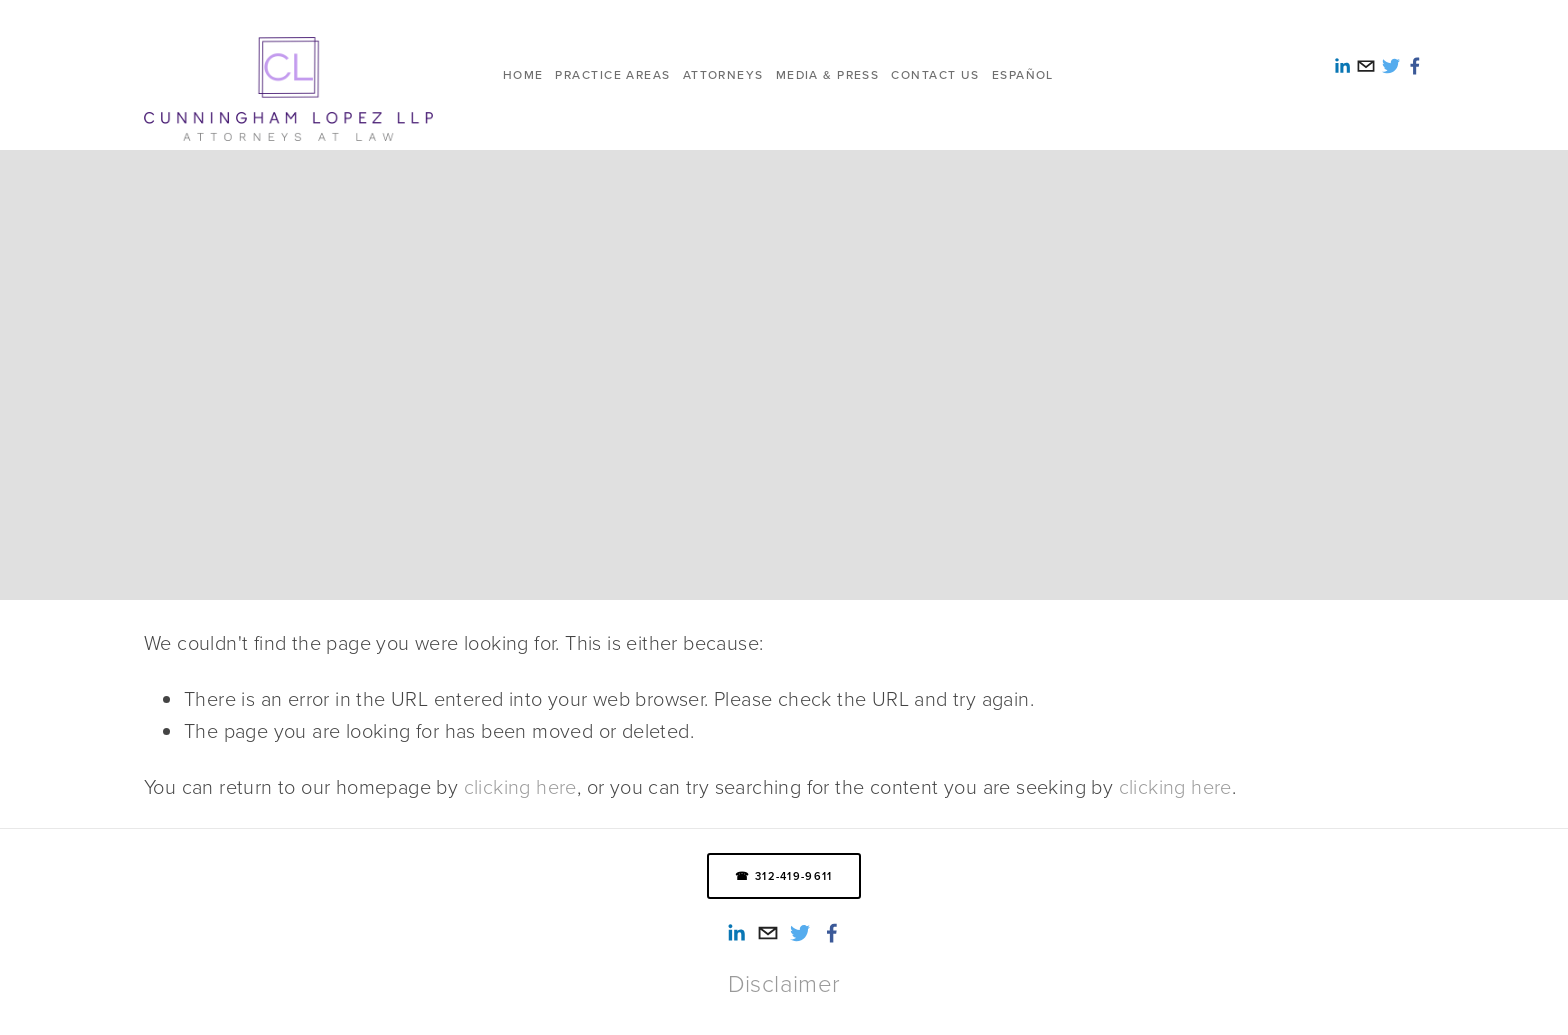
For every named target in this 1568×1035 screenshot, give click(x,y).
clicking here (520, 786)
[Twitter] (800, 933)
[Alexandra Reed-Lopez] (736, 933)
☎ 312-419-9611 (783, 876)
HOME (523, 74)
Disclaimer (784, 983)
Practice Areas (612, 74)
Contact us (935, 74)
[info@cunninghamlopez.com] (768, 933)
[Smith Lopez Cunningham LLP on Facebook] (832, 933)
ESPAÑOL (1023, 74)
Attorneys (723, 74)
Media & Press (828, 74)
